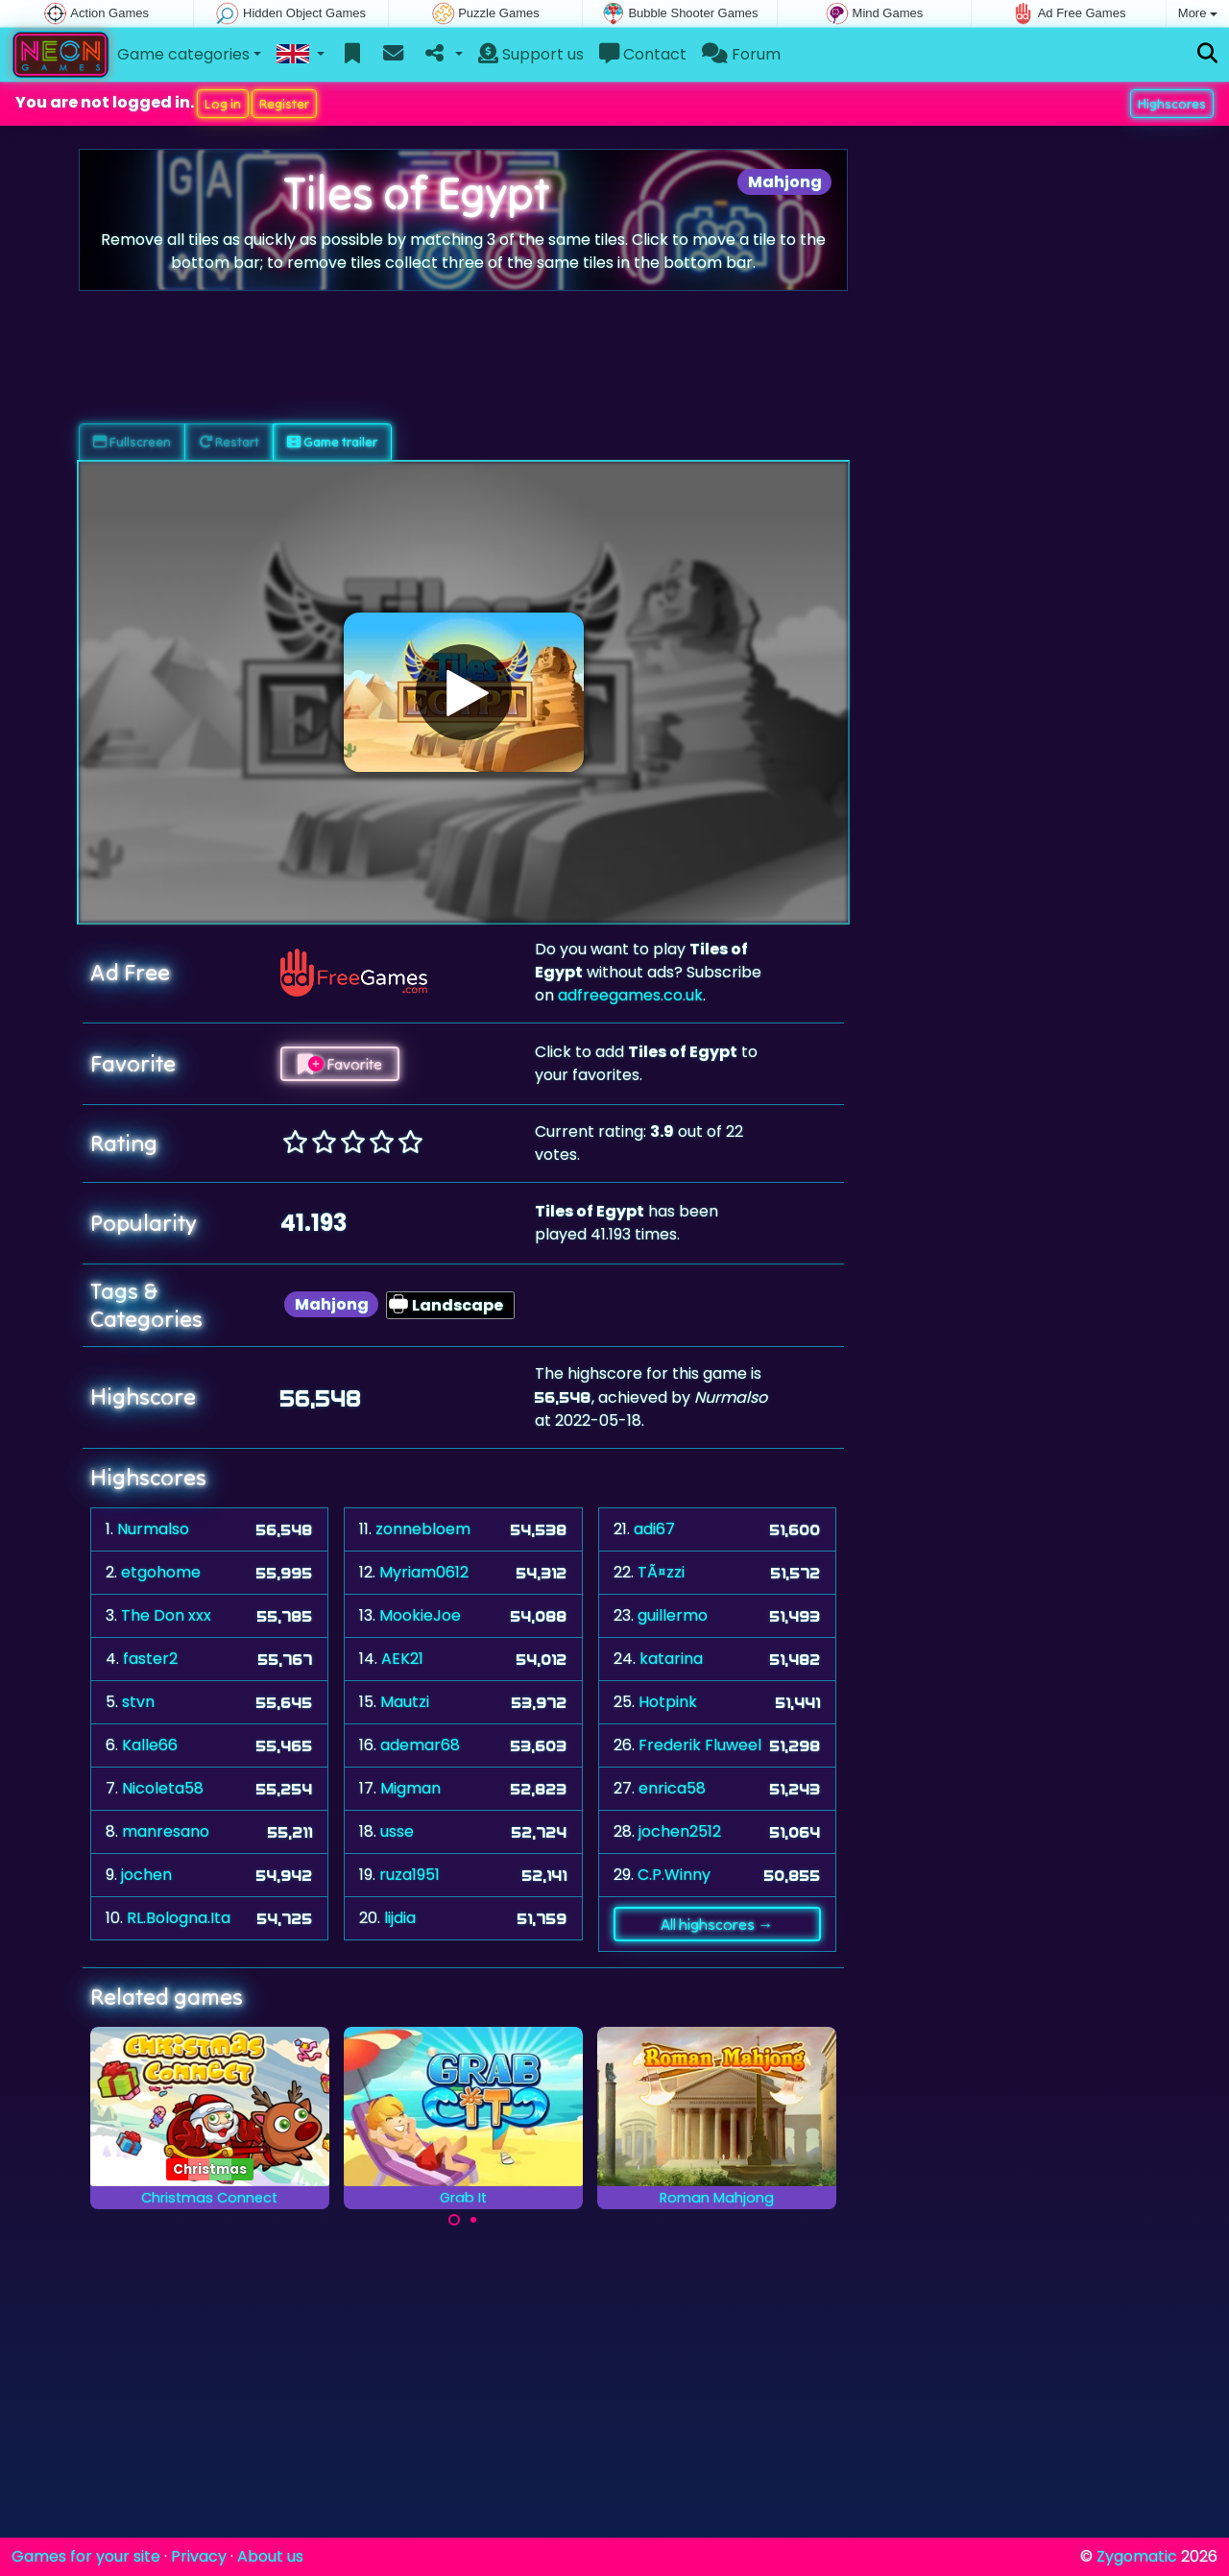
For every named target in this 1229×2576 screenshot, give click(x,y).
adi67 (654, 1529)
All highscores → (717, 1924)
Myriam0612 (424, 1572)
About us (270, 2556)
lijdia (400, 1918)
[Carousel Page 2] (473, 2220)
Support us (531, 54)
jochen (146, 1875)
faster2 (150, 1659)
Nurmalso (153, 1529)
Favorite (340, 1063)
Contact (643, 54)
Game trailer (332, 441)
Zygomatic (1136, 2556)
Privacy (199, 2556)
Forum (741, 54)
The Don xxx (166, 1615)
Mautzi (404, 1702)
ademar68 (420, 1745)
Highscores (1172, 103)
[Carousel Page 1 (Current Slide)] (454, 2220)
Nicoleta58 (163, 1788)
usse (397, 1831)
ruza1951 (409, 1875)
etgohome (161, 1572)
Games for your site (86, 2556)
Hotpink (668, 1702)
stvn (138, 1702)
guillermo (673, 1615)
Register (284, 103)
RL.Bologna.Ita (178, 1918)
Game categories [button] (183, 54)
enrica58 (672, 1788)
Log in (223, 103)
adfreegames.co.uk (630, 995)
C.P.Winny (674, 1875)
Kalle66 (150, 1745)
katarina (671, 1659)
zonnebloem (422, 1529)
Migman (410, 1788)
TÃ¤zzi (661, 1572)
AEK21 (402, 1659)
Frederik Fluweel (700, 1745)
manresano (165, 1831)
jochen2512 (680, 1831)
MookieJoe (420, 1615)
